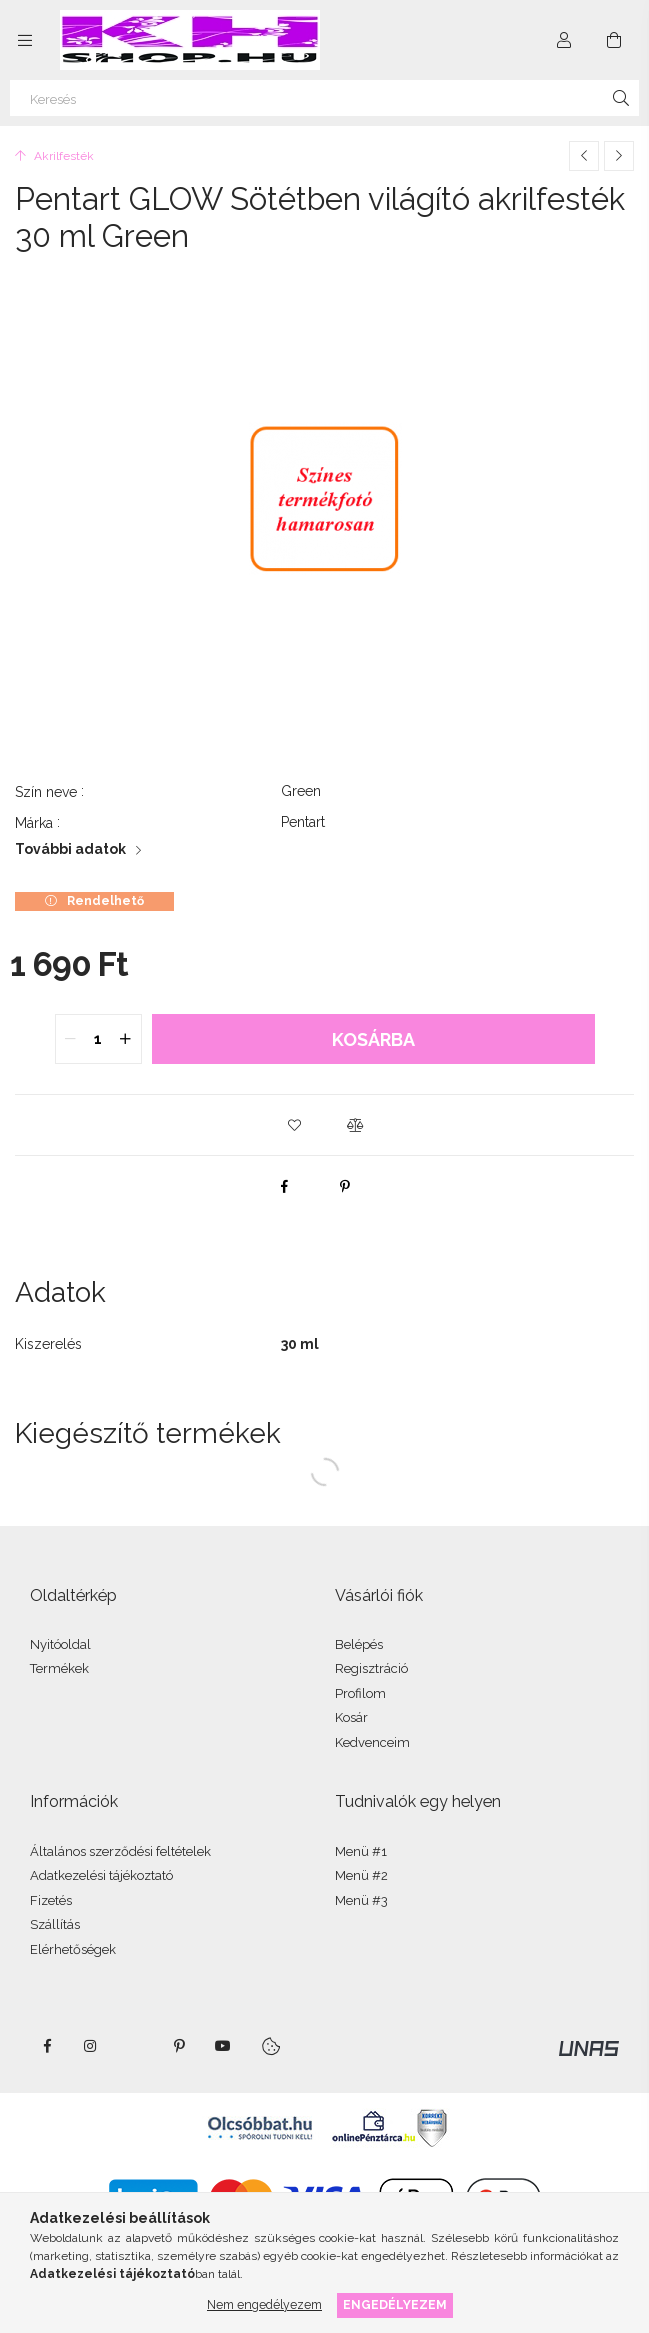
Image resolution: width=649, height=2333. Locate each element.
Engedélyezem (395, 2304)
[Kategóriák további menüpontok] (25, 40)
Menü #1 (361, 1851)
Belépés (359, 1644)
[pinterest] (345, 1186)
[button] (295, 1125)
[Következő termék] (619, 156)
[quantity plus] (126, 1039)
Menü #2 (361, 1875)
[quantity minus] (71, 1039)
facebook (47, 2046)
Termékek (59, 1668)
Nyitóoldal (60, 1644)
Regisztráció (371, 1668)
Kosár (351, 1717)
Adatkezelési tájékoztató (101, 1875)
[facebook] (285, 1186)
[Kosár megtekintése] (614, 40)
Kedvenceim (372, 1742)
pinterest (179, 2046)
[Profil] (564, 40)
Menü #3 (361, 1900)
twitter (135, 2046)
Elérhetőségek (73, 1949)
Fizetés (51, 1900)
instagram (91, 2046)
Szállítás (55, 1924)
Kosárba (373, 1039)
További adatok (70, 849)
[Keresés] (324, 98)
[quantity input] (98, 1039)
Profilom (360, 1693)
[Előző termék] (584, 156)
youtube (223, 2046)
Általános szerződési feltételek (120, 1851)
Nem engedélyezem (264, 2304)
